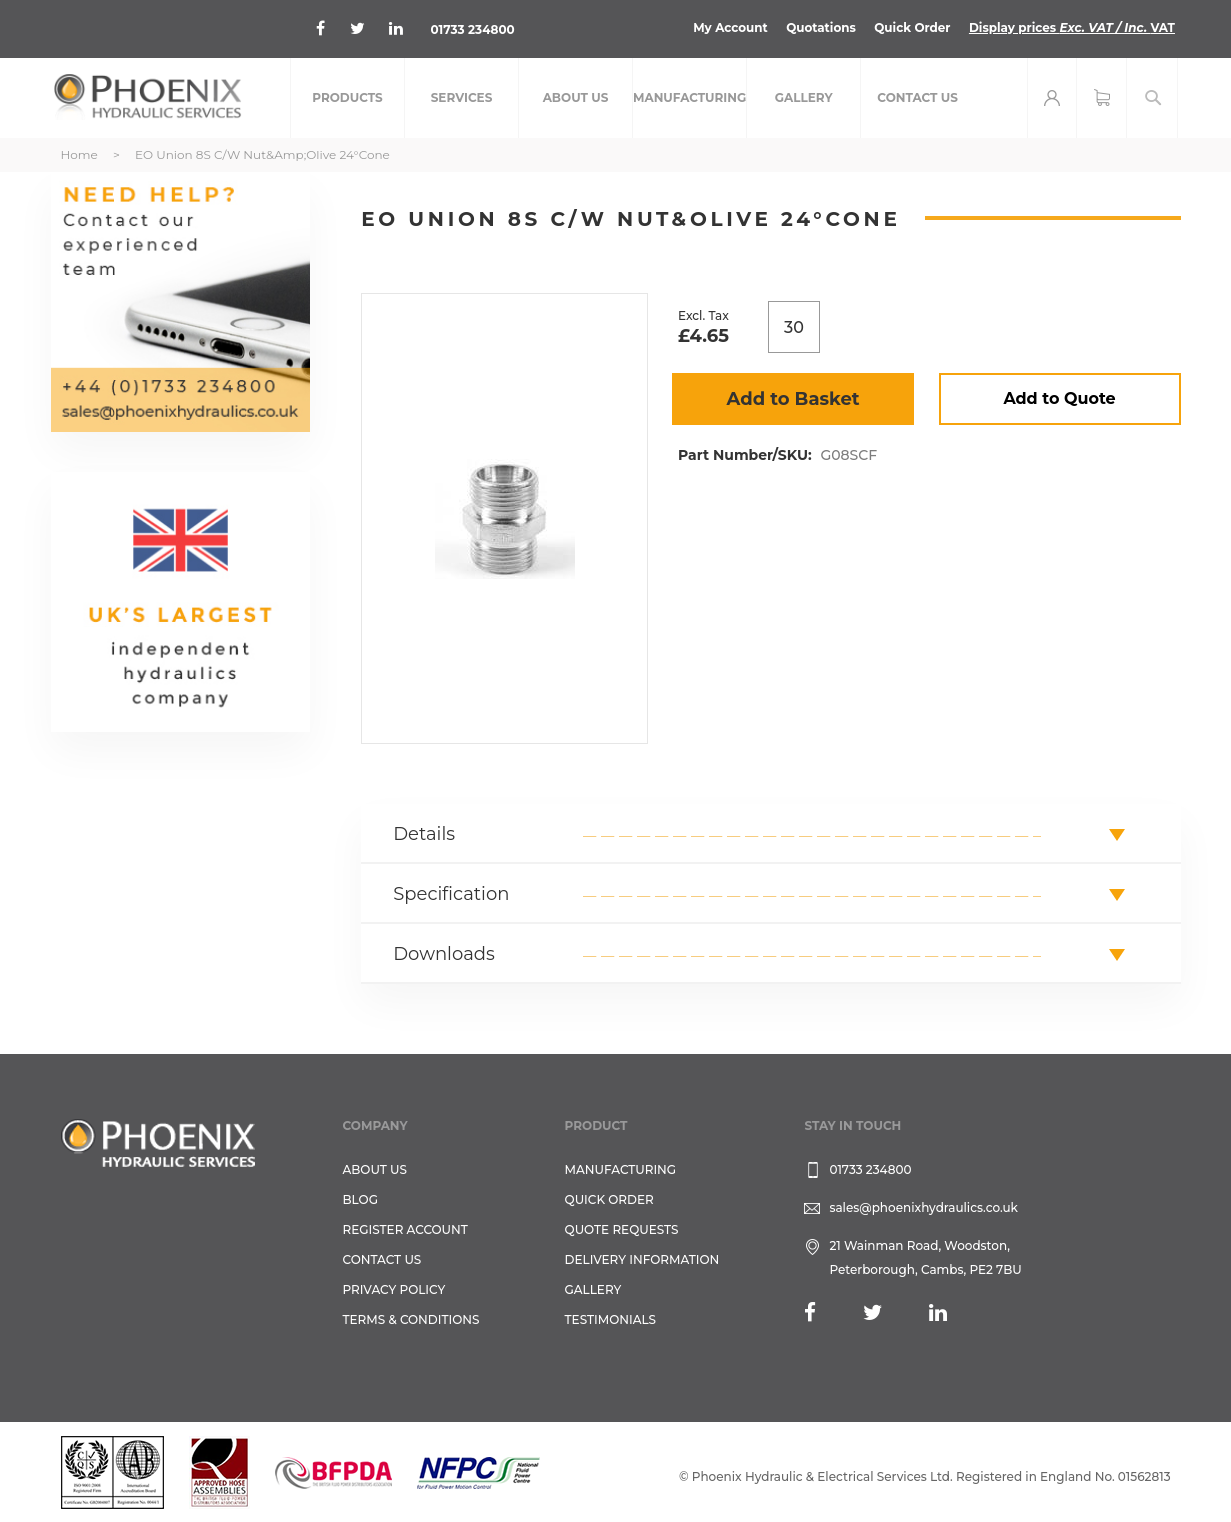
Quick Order (911, 27)
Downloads (444, 954)
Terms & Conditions (411, 1319)
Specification (451, 894)
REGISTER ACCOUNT (405, 1229)
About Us (375, 1169)
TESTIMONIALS (610, 1319)
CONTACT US (382, 1259)
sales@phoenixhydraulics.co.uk (923, 1207)
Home (79, 154)
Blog (360, 1199)
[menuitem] (347, 98)
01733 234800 (472, 29)
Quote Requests (622, 1229)
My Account (729, 27)
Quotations (820, 27)
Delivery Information (642, 1259)
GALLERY (593, 1289)
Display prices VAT (1071, 27)
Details (424, 834)
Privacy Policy (394, 1289)
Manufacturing (621, 1169)
